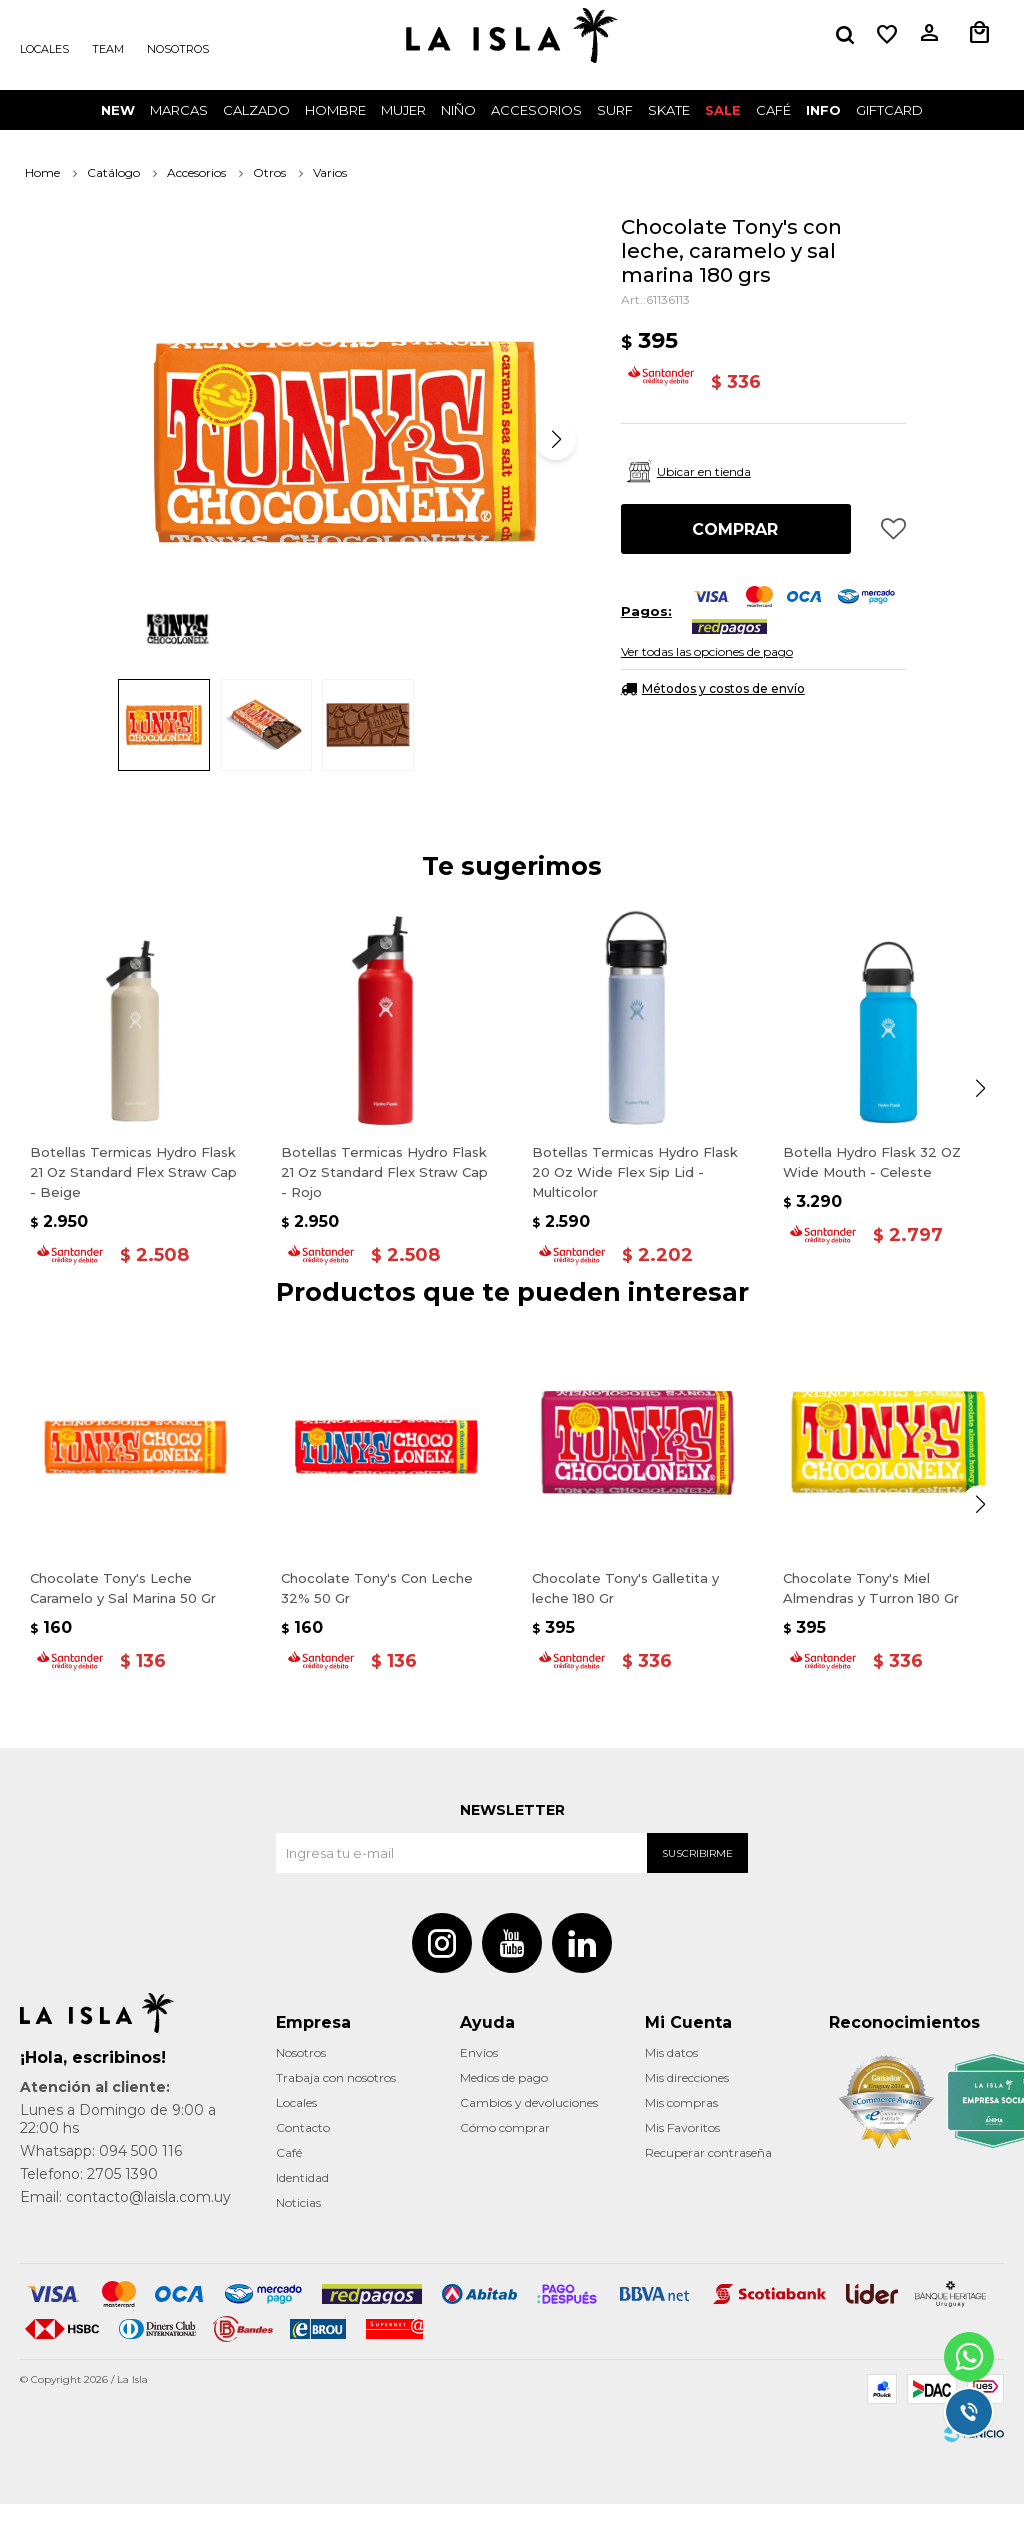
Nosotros (178, 49)
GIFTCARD (889, 110)
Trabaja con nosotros (336, 2095)
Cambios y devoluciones (529, 2120)
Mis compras (681, 2120)
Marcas (179, 110)
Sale (723, 110)
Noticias (298, 2220)
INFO (823, 110)
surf (615, 110)
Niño (458, 110)
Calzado (256, 110)
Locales (44, 49)
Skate (669, 110)
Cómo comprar (505, 2145)
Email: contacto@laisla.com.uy (125, 2215)
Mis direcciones (687, 2095)
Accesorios (536, 110)
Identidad (302, 2195)
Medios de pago (504, 2095)
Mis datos (671, 2070)
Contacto (303, 2145)
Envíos (479, 2070)
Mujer (403, 110)
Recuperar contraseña (708, 2170)
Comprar (735, 529)
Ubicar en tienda (704, 471)
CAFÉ (773, 110)
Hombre (335, 110)
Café (289, 2170)
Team (108, 49)
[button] (845, 35)
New (118, 110)
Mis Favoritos (682, 2145)
